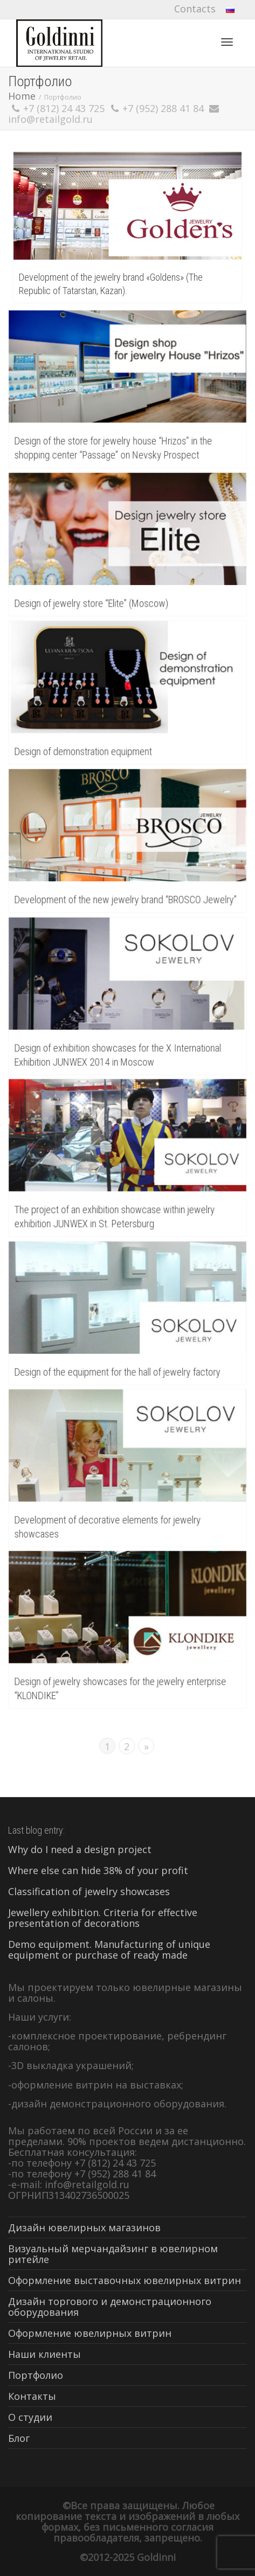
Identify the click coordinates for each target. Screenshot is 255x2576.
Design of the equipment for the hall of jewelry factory (118, 1369)
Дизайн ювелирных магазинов (84, 2227)
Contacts (195, 8)
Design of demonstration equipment (85, 749)
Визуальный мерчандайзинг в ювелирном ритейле (113, 2254)
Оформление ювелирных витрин (89, 2333)
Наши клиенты (44, 2354)
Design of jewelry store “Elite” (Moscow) (93, 601)
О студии (30, 2417)
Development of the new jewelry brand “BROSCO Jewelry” (125, 897)
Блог (19, 2438)
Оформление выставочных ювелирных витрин (124, 2280)
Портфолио (35, 2375)
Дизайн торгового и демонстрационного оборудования (109, 2307)
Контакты (32, 2396)
